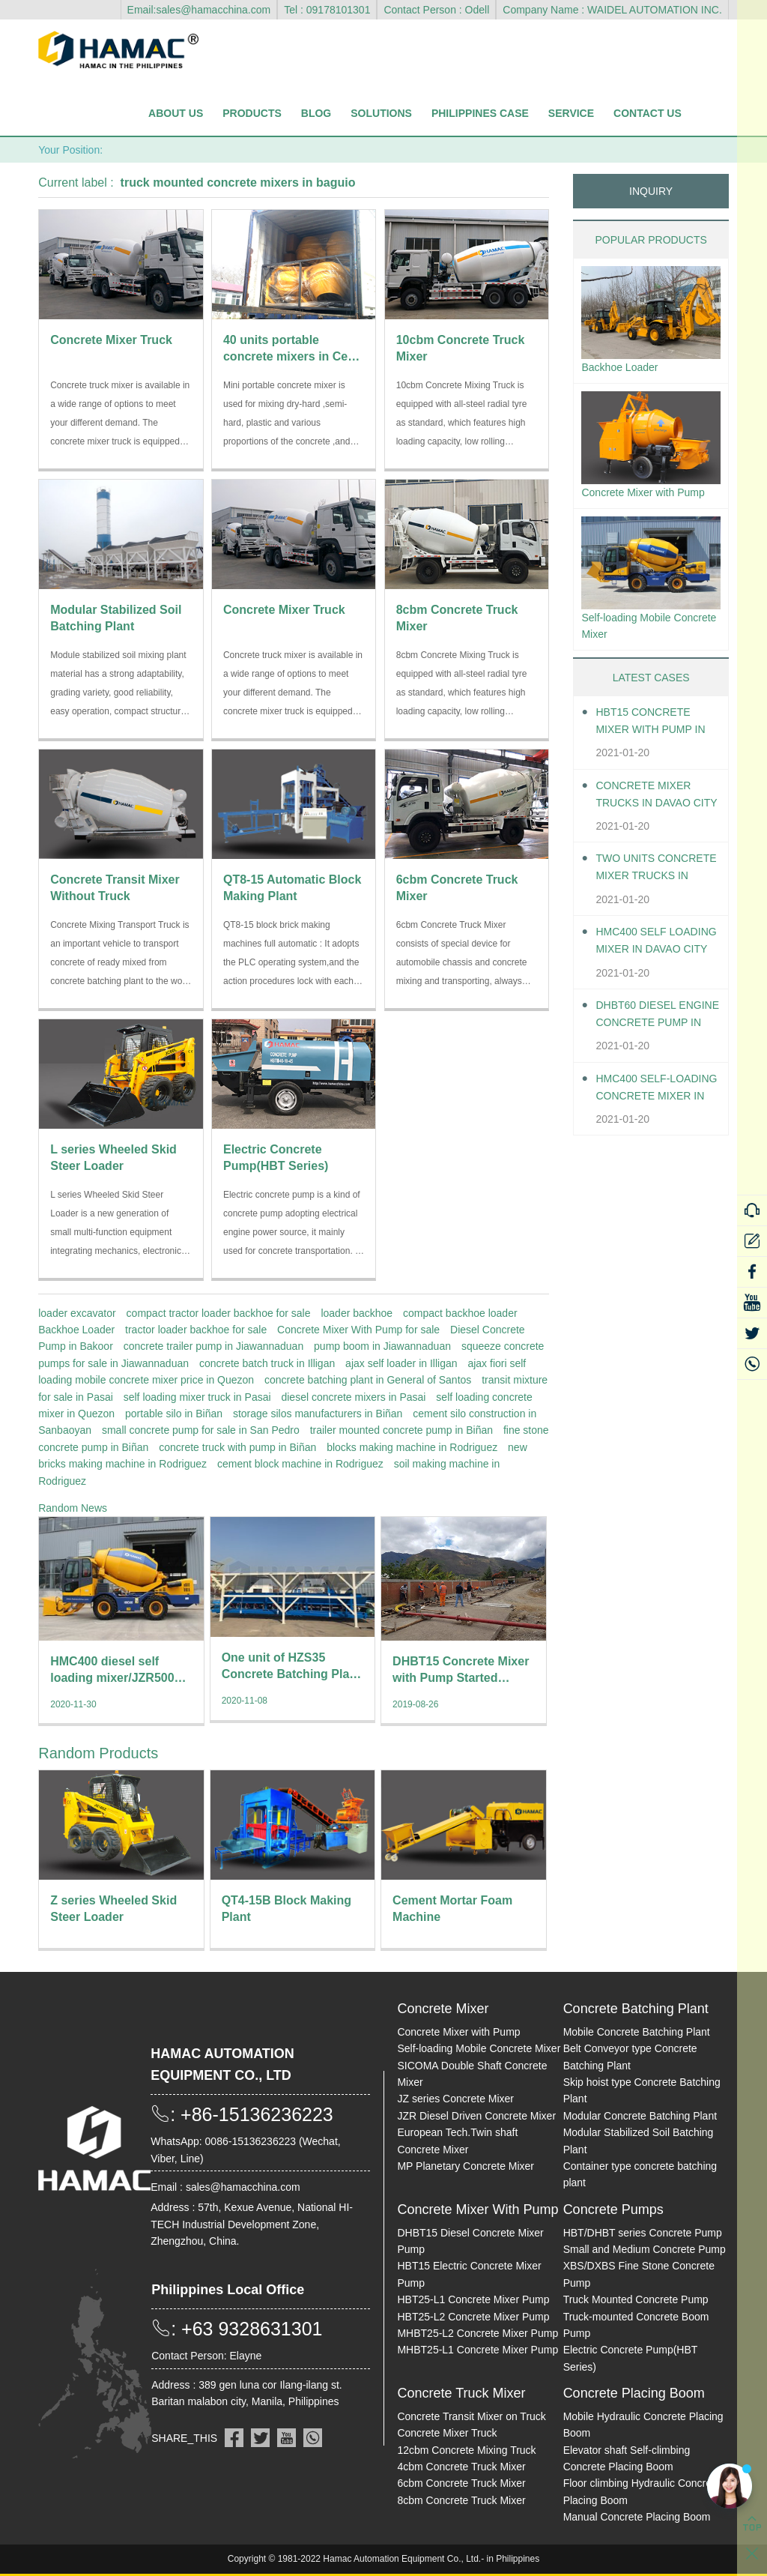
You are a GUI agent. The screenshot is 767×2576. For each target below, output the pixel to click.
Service (571, 113)
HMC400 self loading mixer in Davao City (650, 970)
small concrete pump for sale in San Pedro (201, 1430)
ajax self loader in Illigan (401, 1363)
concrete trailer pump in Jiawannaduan (213, 1346)
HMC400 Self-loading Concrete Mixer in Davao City (657, 1117)
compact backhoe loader (460, 1313)
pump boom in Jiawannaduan (382, 1346)
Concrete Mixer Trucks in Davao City (649, 824)
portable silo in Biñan (173, 1414)
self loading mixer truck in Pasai (197, 1397)
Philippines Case (480, 113)
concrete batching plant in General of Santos (367, 1380)
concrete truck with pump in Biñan (237, 1447)
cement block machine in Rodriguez (300, 1464)
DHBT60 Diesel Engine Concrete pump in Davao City (657, 1044)
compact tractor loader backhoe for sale (219, 1313)
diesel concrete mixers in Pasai (353, 1397)
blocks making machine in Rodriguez (412, 1447)
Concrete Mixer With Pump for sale (358, 1330)
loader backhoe (356, 1313)
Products (252, 113)
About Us (175, 113)
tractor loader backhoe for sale (196, 1330)
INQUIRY (651, 191)
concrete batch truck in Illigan (267, 1363)
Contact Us (647, 113)
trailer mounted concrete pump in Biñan (401, 1430)
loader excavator (77, 1313)
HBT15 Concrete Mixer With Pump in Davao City (650, 751)
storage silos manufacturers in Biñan (317, 1414)
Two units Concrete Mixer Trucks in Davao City (649, 897)
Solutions (381, 113)
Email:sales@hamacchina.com (199, 10)
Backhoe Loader (76, 1330)
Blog (316, 113)
